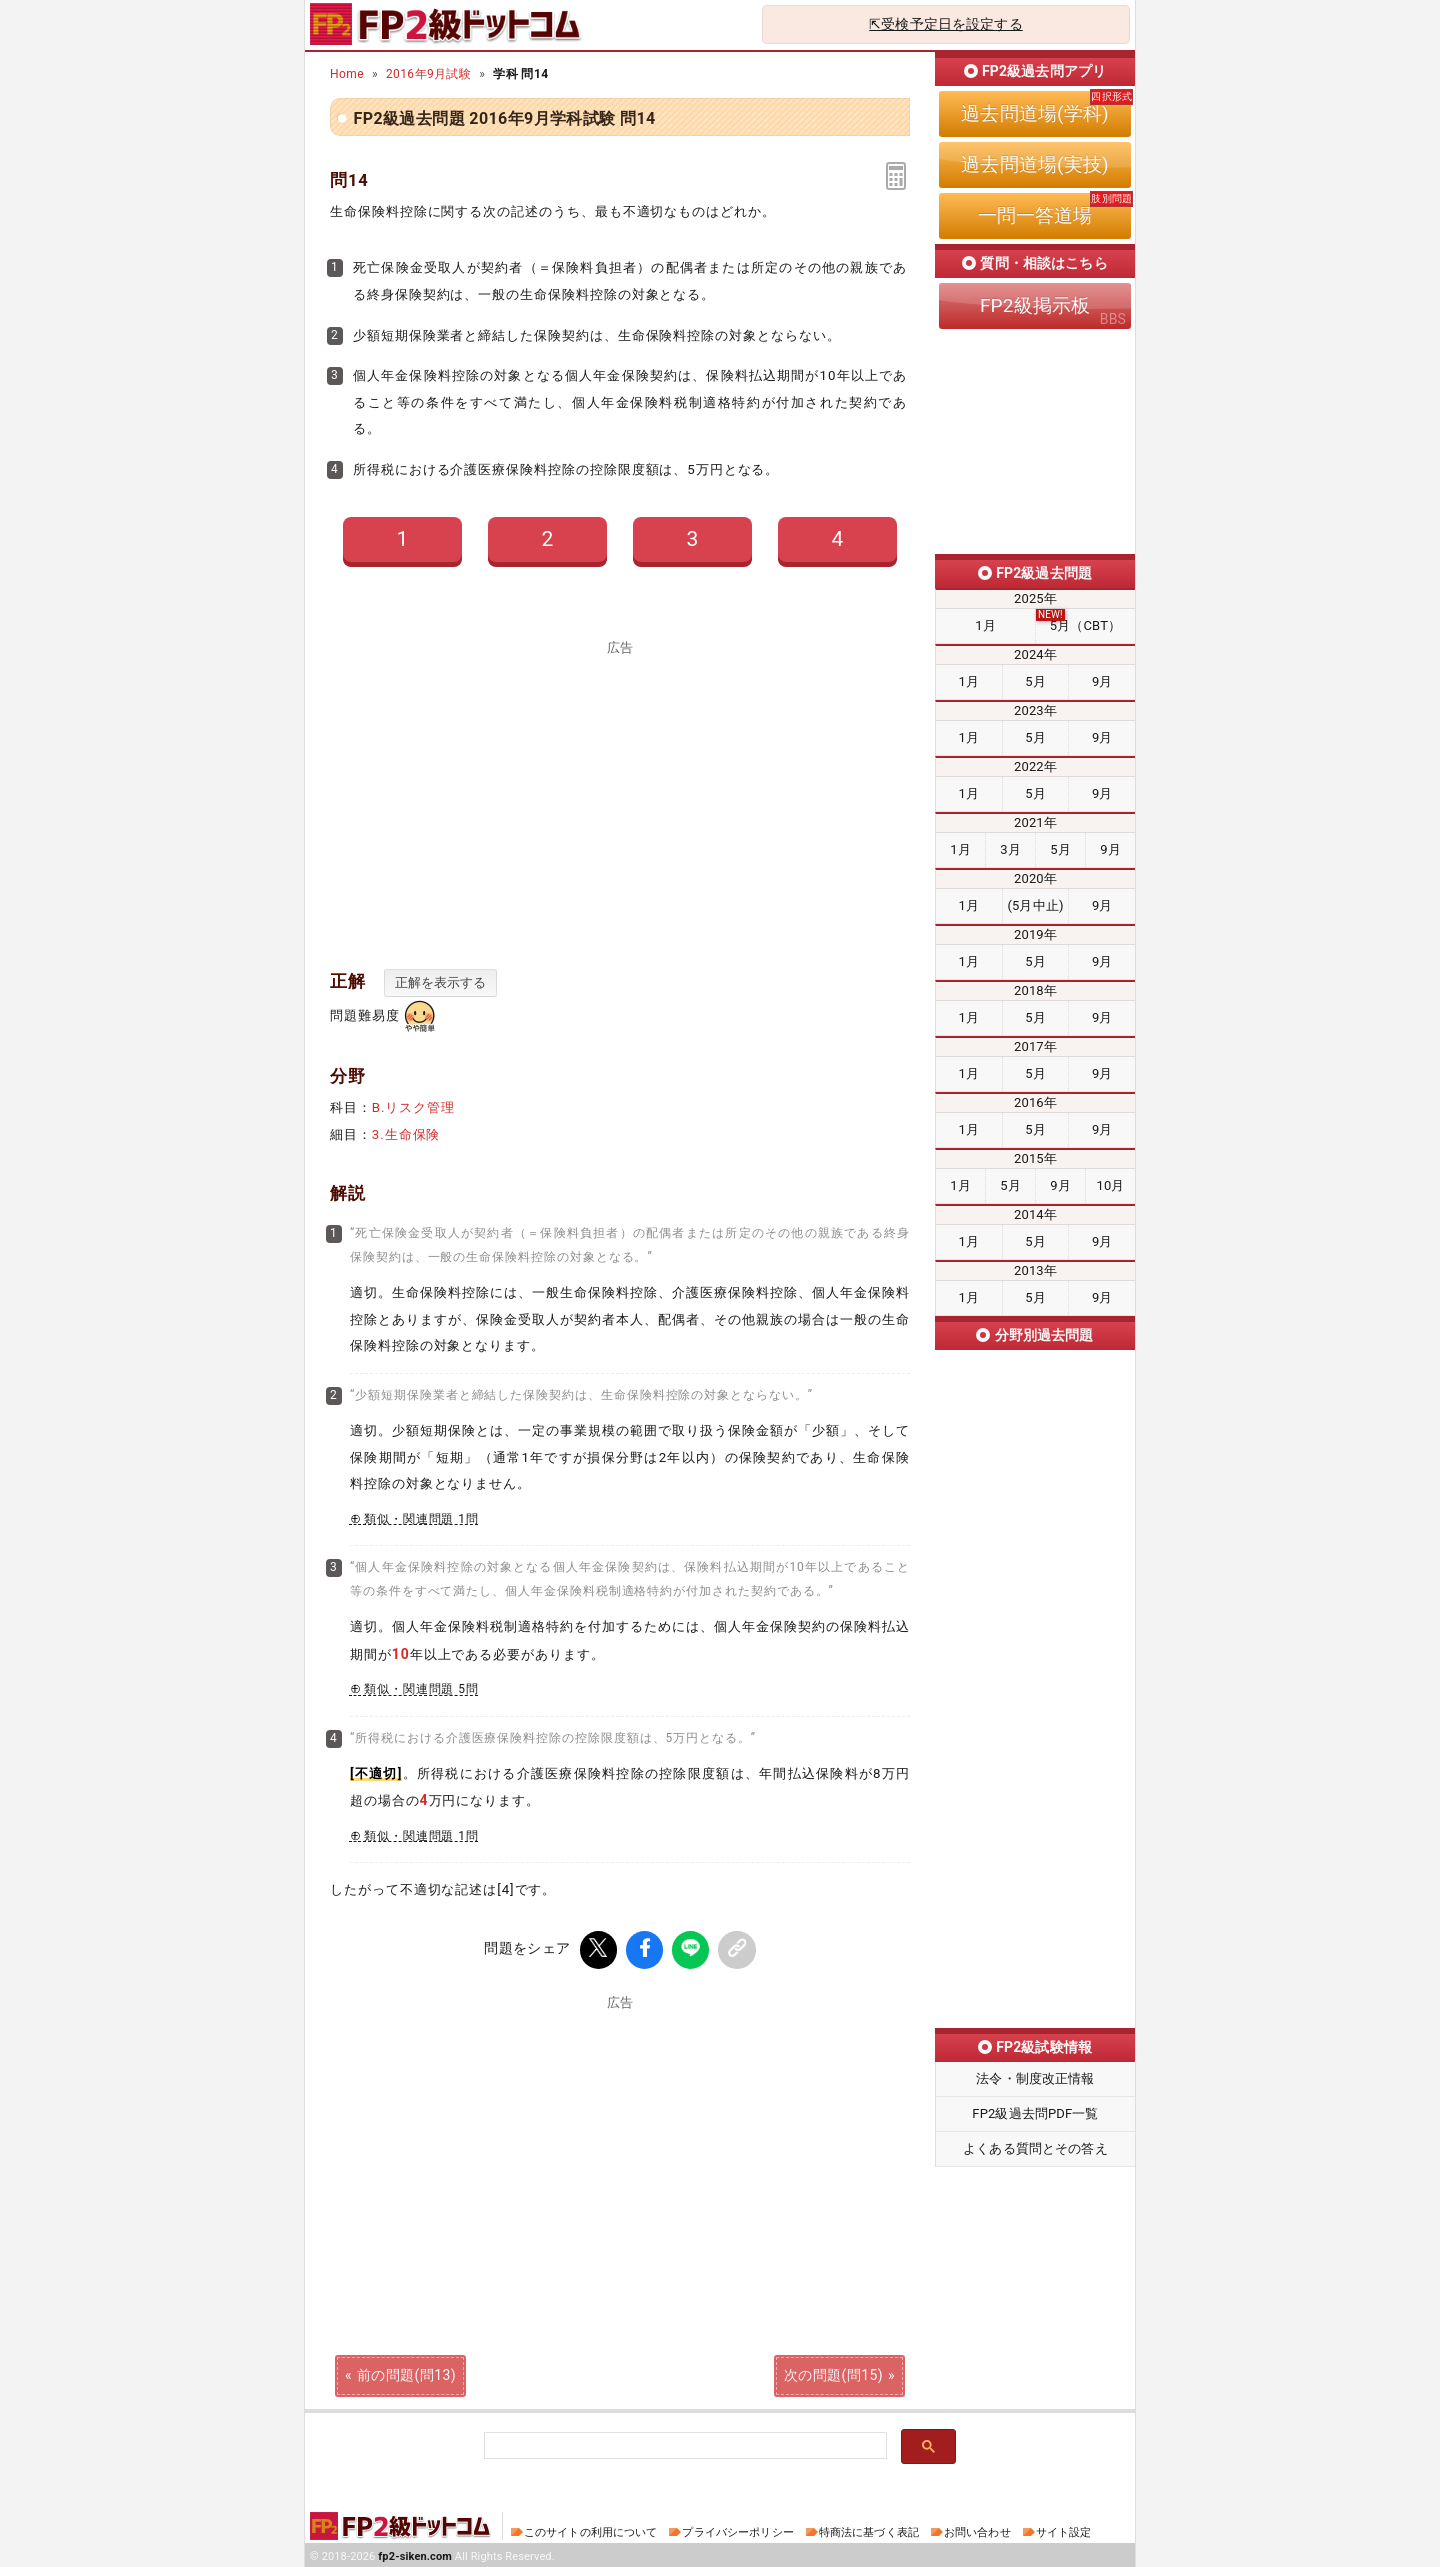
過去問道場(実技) (1034, 164)
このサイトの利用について (591, 2529)
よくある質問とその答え (1035, 2148)
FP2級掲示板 (1035, 305)
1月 (985, 625)
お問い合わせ (977, 2529)
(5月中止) (1035, 905)
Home (347, 74)
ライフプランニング (1035, 1409)
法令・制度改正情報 (1035, 2078)
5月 (1035, 681)
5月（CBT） (1085, 625)
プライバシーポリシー (737, 2529)
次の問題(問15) (833, 2372)
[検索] (683, 2443)
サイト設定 (1064, 2529)
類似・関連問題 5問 (421, 1689)
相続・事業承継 (1035, 1974)
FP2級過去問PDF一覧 (1035, 2113)
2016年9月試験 (428, 74)
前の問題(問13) (406, 2372)
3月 (1010, 849)
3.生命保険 (406, 1134)
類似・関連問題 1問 (421, 1519)
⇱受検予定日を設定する (946, 24)
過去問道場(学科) (1034, 113)
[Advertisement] (620, 794)
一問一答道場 (1035, 215)
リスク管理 (1035, 1522)
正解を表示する (440, 982)
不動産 (1035, 1861)
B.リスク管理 (413, 1107)
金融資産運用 (1035, 1635)
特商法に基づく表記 (869, 2529)
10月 (1110, 1185)
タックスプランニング (1035, 1748)
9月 (1102, 681)
